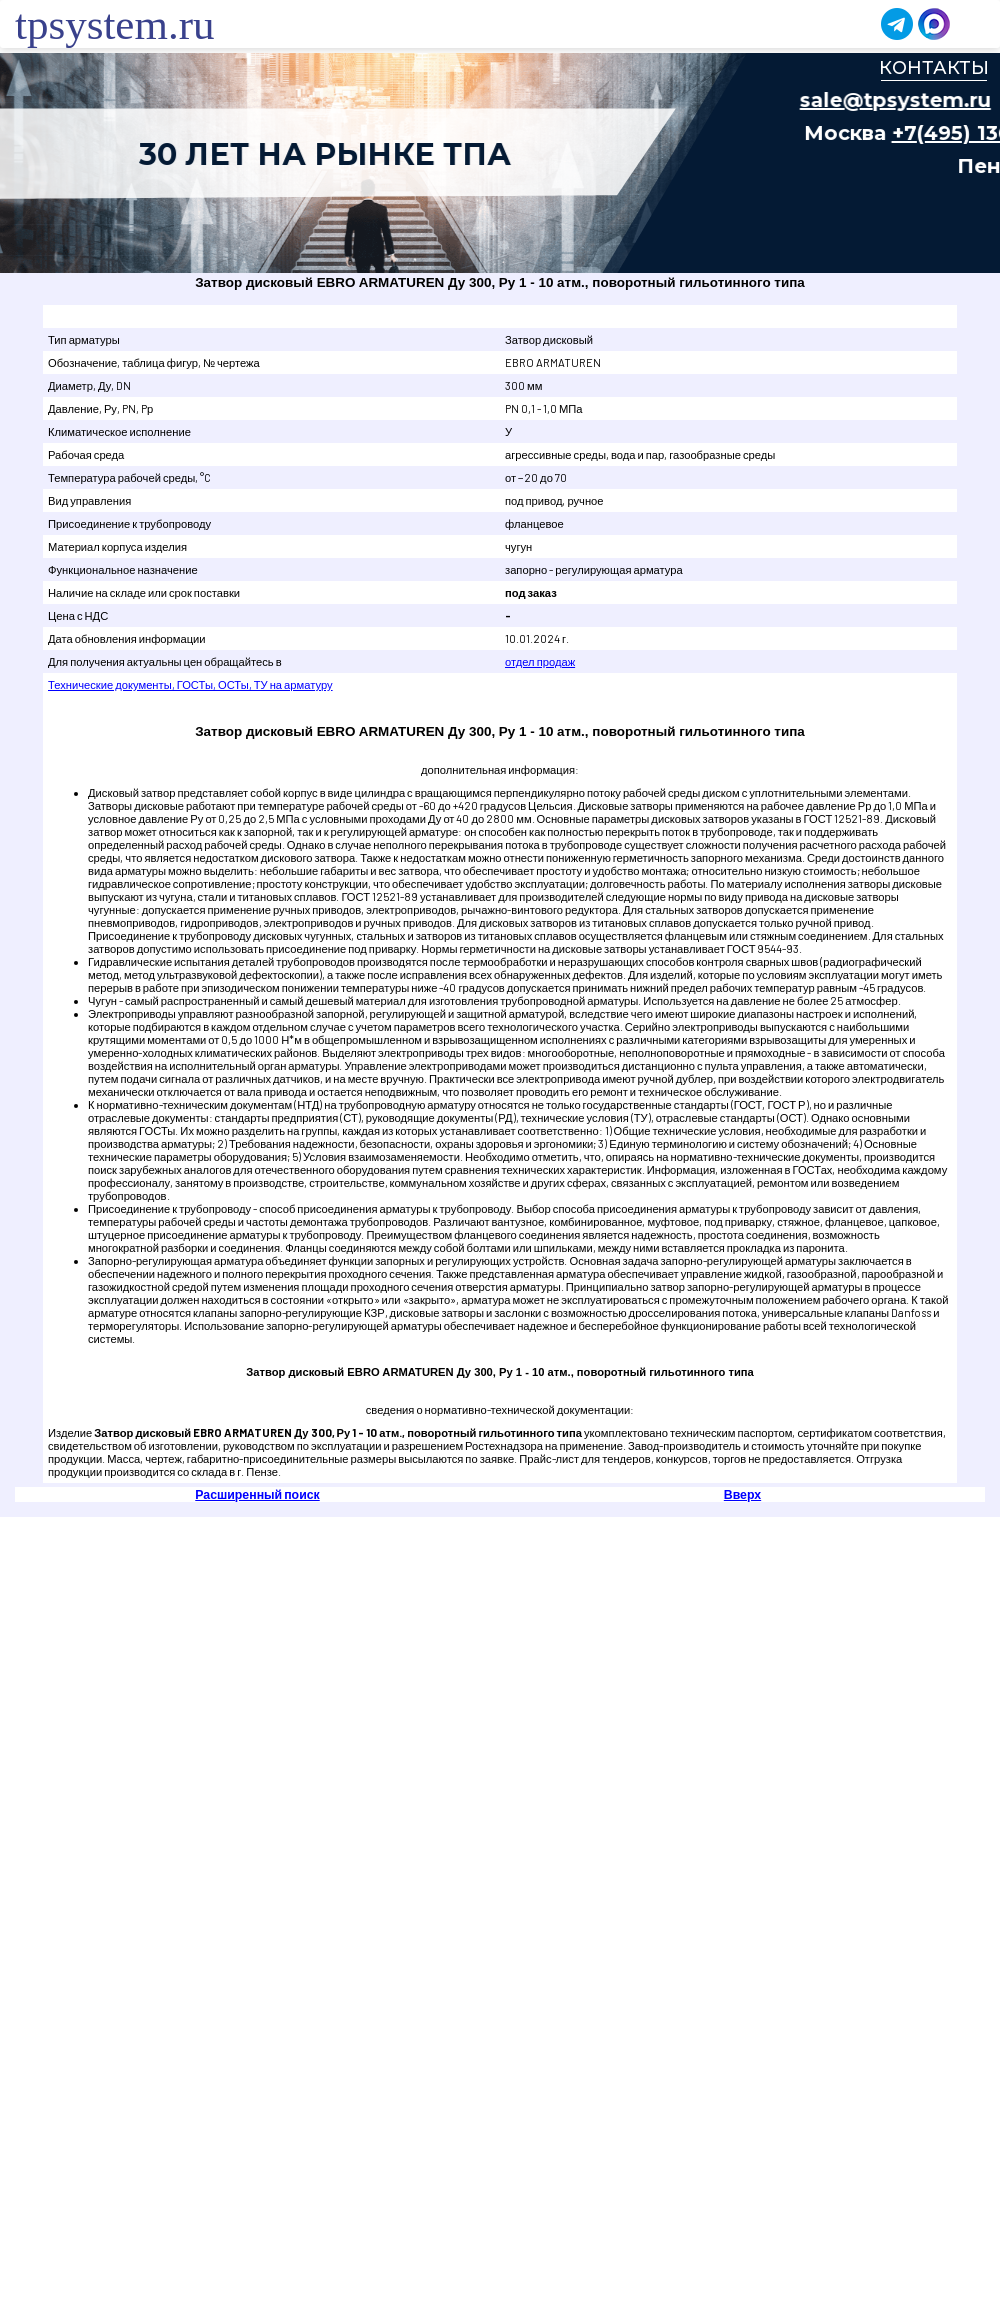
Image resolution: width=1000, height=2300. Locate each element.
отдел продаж (540, 661)
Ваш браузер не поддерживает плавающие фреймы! (500, 163)
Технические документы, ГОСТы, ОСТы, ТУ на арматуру (190, 684)
